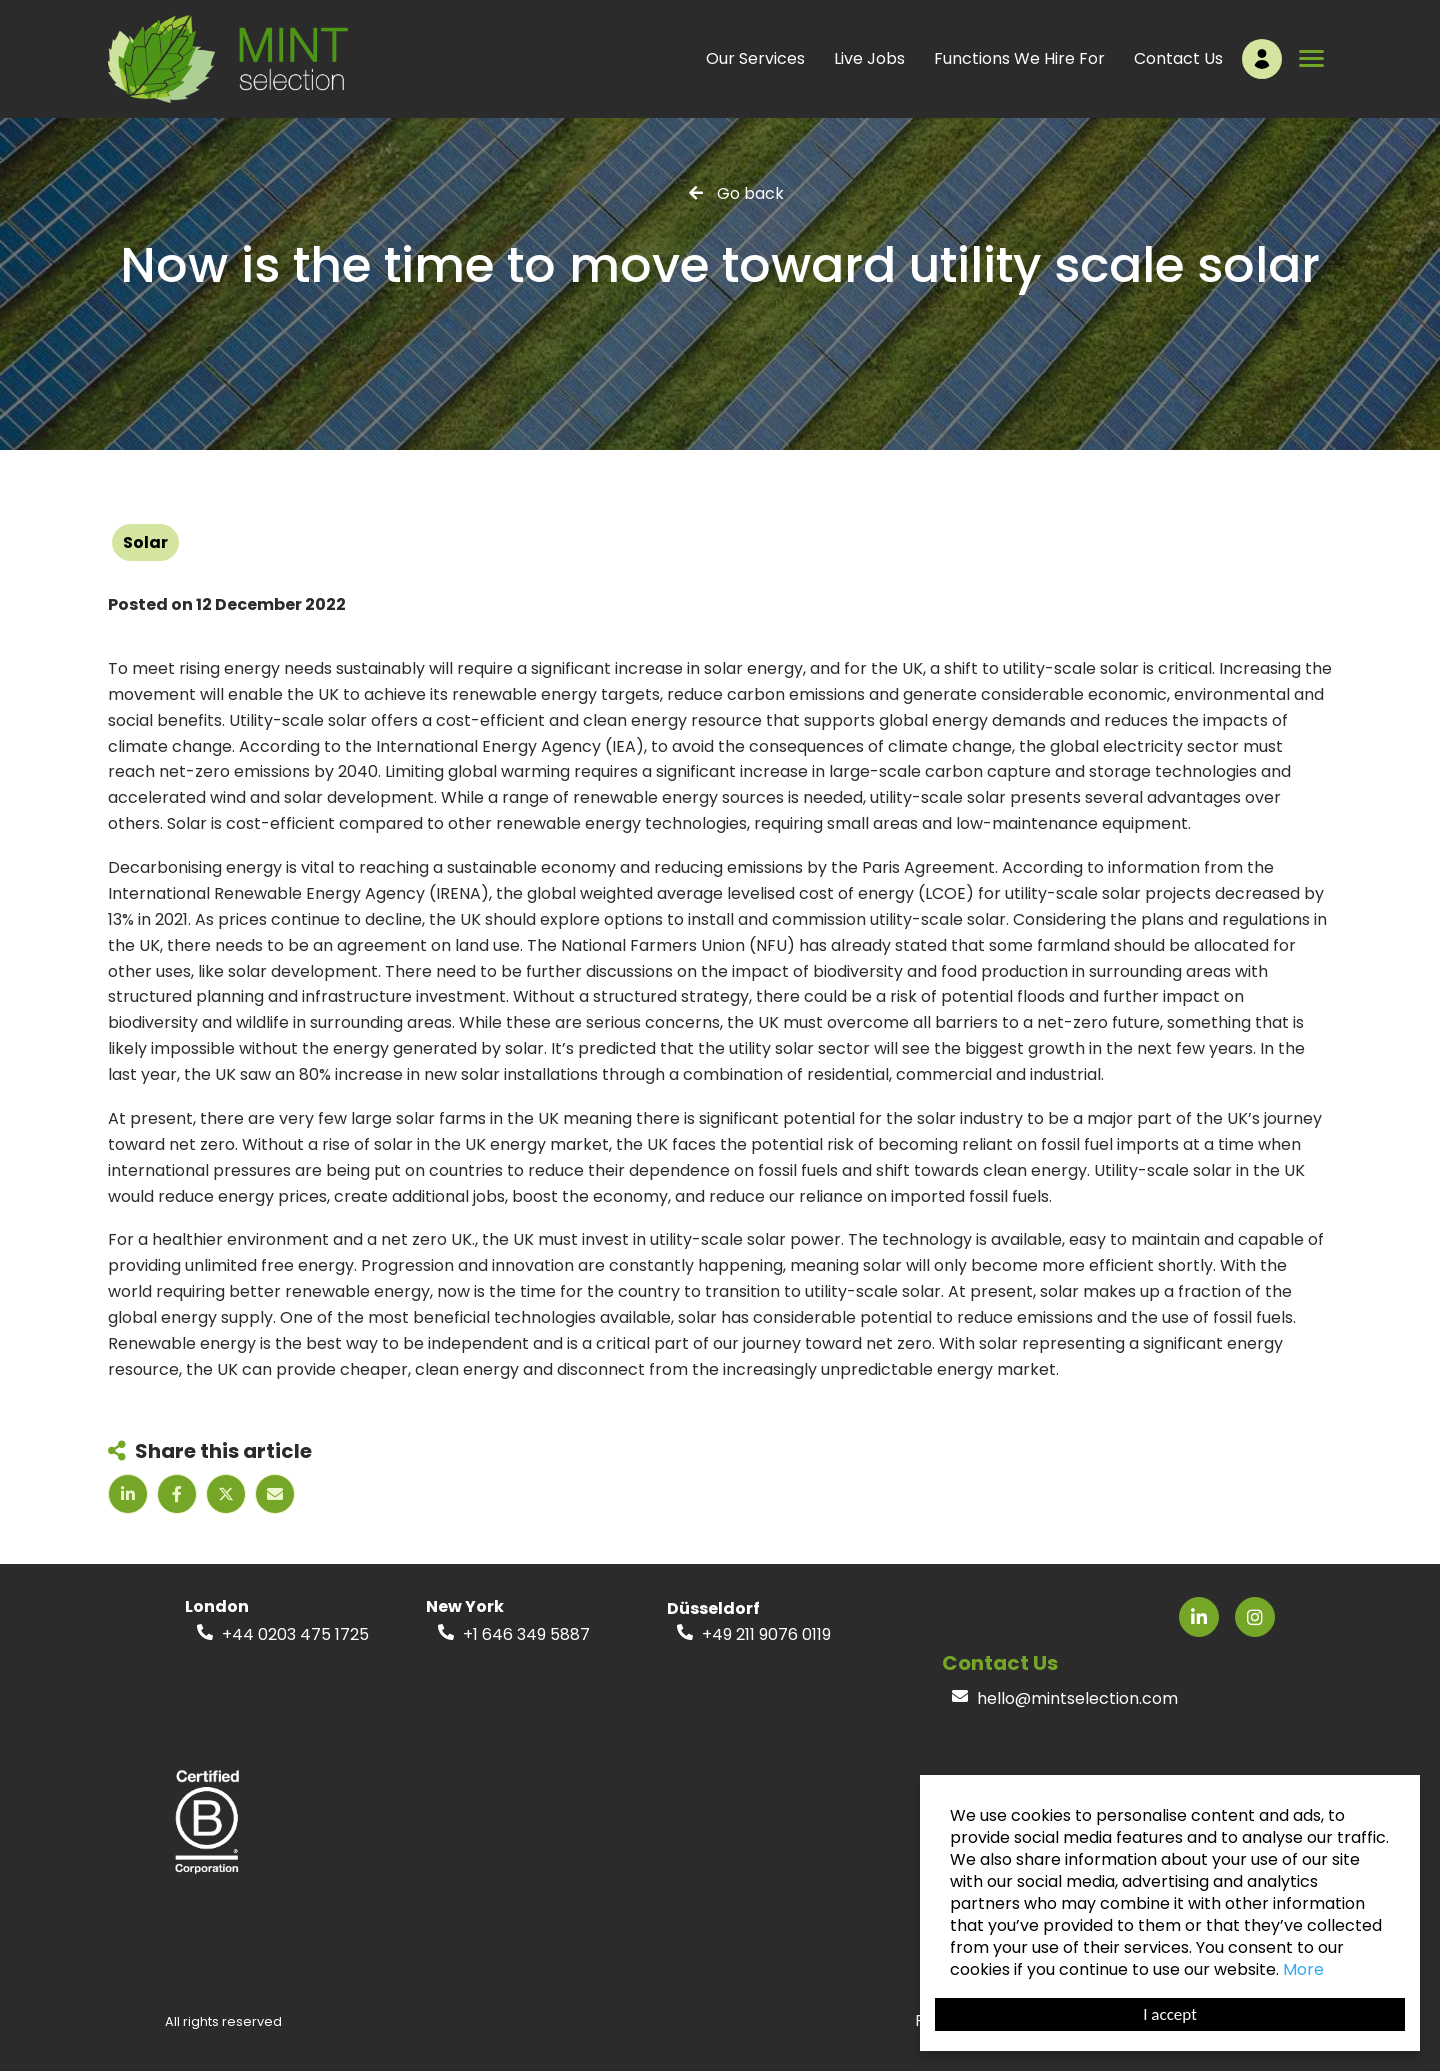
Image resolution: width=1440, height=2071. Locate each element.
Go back (750, 192)
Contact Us (1178, 58)
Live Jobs (869, 58)
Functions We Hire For (1019, 58)
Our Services (755, 58)
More (1303, 1969)
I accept (1170, 2014)
